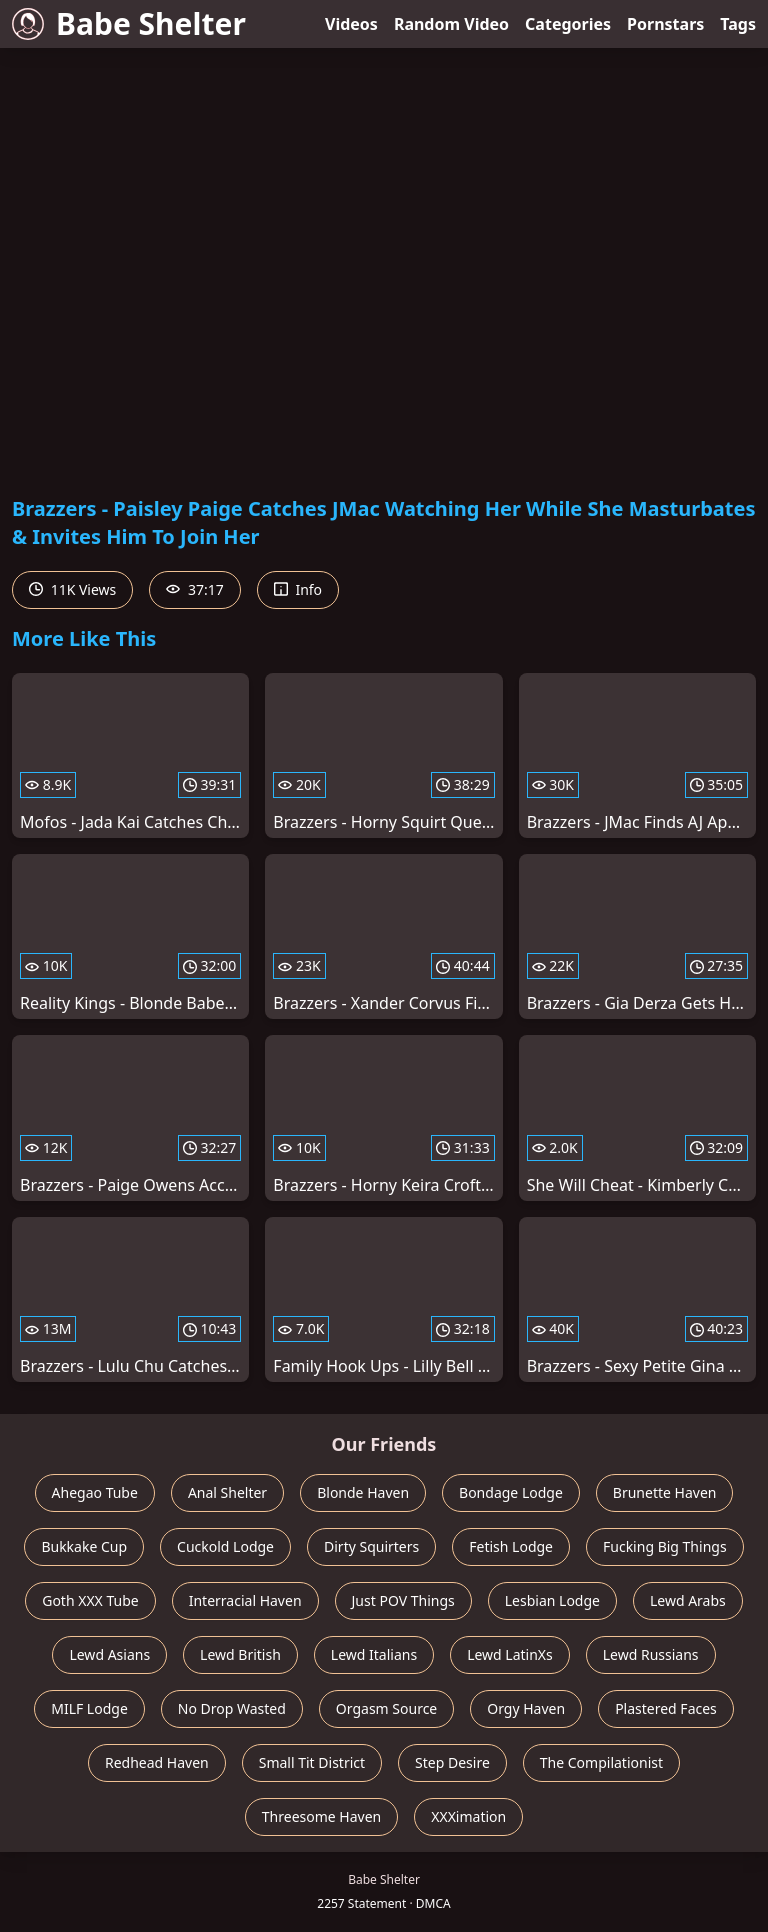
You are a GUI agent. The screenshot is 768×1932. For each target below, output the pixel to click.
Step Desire (452, 1762)
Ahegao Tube (95, 1492)
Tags (738, 24)
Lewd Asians (109, 1654)
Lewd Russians (651, 1654)
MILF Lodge (89, 1708)
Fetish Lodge (511, 1546)
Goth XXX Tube (90, 1600)
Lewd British (240, 1654)
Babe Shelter (129, 23)
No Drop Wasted (232, 1708)
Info (298, 589)
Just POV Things (403, 1600)
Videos (351, 24)
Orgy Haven (526, 1708)
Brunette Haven (665, 1492)
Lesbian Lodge (552, 1600)
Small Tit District (312, 1762)
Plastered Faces (666, 1708)
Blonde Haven (363, 1492)
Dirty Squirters (371, 1546)
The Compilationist (601, 1762)
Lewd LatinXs (510, 1654)
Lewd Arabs (688, 1600)
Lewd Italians (374, 1654)
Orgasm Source (386, 1708)
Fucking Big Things (665, 1546)
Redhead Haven (157, 1762)
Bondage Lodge (511, 1492)
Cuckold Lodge (225, 1546)
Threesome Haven (321, 1816)
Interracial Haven (245, 1600)
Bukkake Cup (84, 1546)
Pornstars (665, 24)
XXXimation (468, 1816)
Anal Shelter (227, 1492)
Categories (568, 24)
